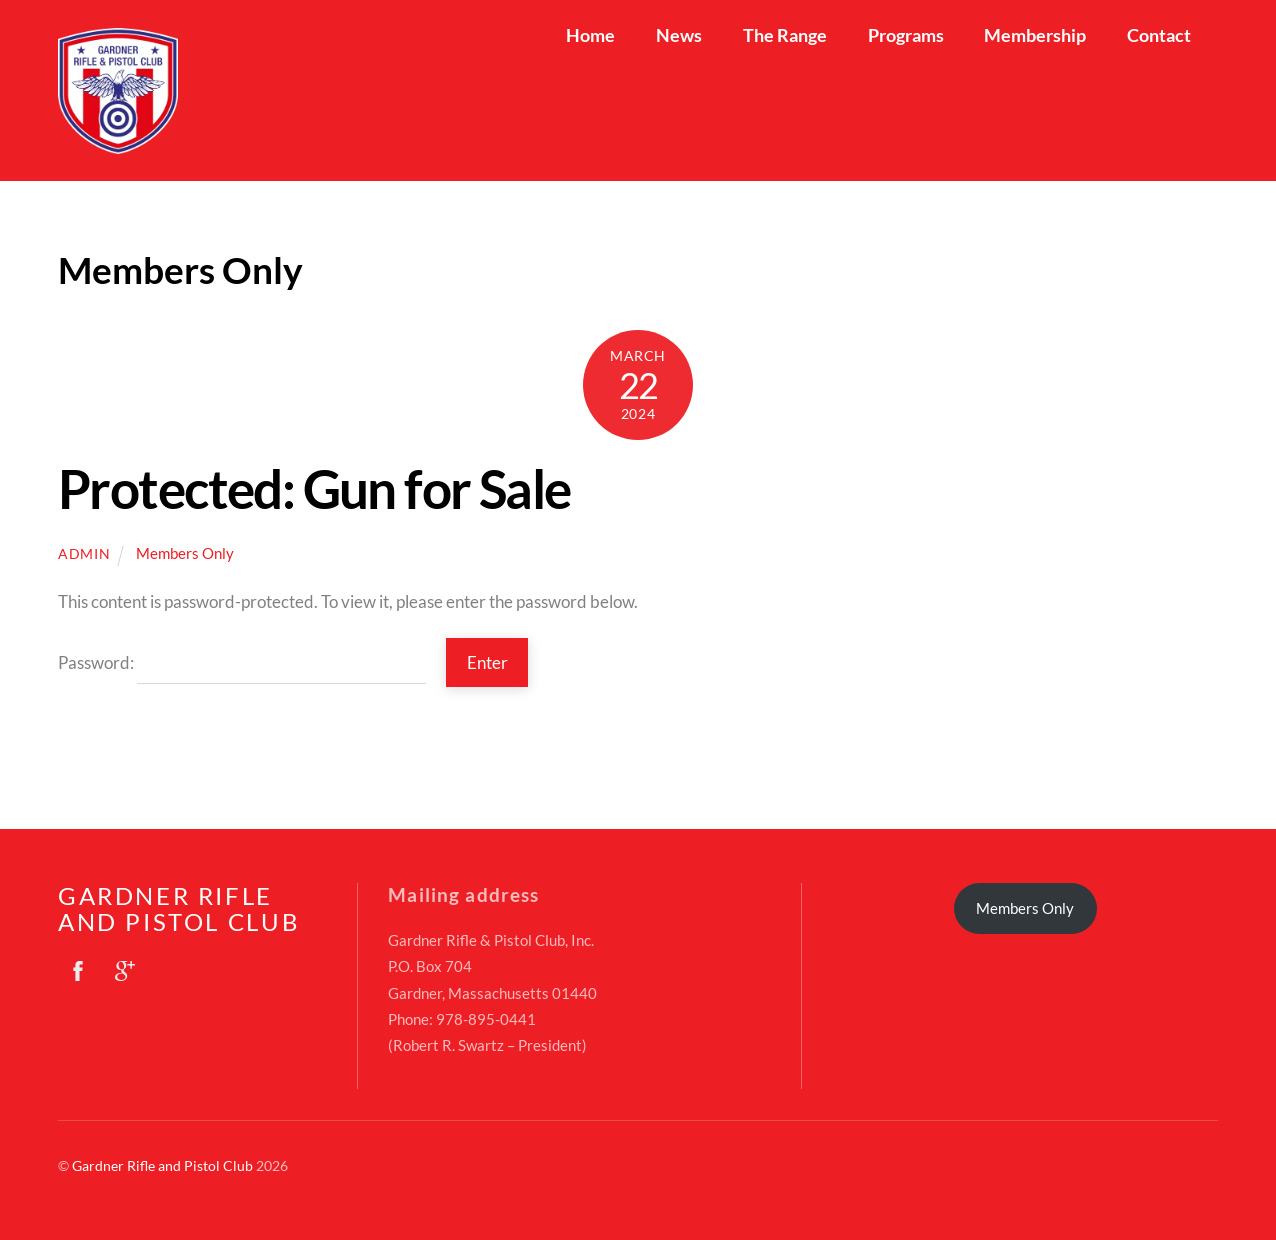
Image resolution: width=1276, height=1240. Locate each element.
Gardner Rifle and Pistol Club (162, 1165)
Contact (1159, 35)
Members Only (185, 553)
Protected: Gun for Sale (314, 488)
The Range (785, 35)
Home (590, 35)
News (679, 35)
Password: (242, 662)
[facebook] (78, 967)
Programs (906, 35)
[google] (125, 967)
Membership (1035, 35)
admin (84, 553)
